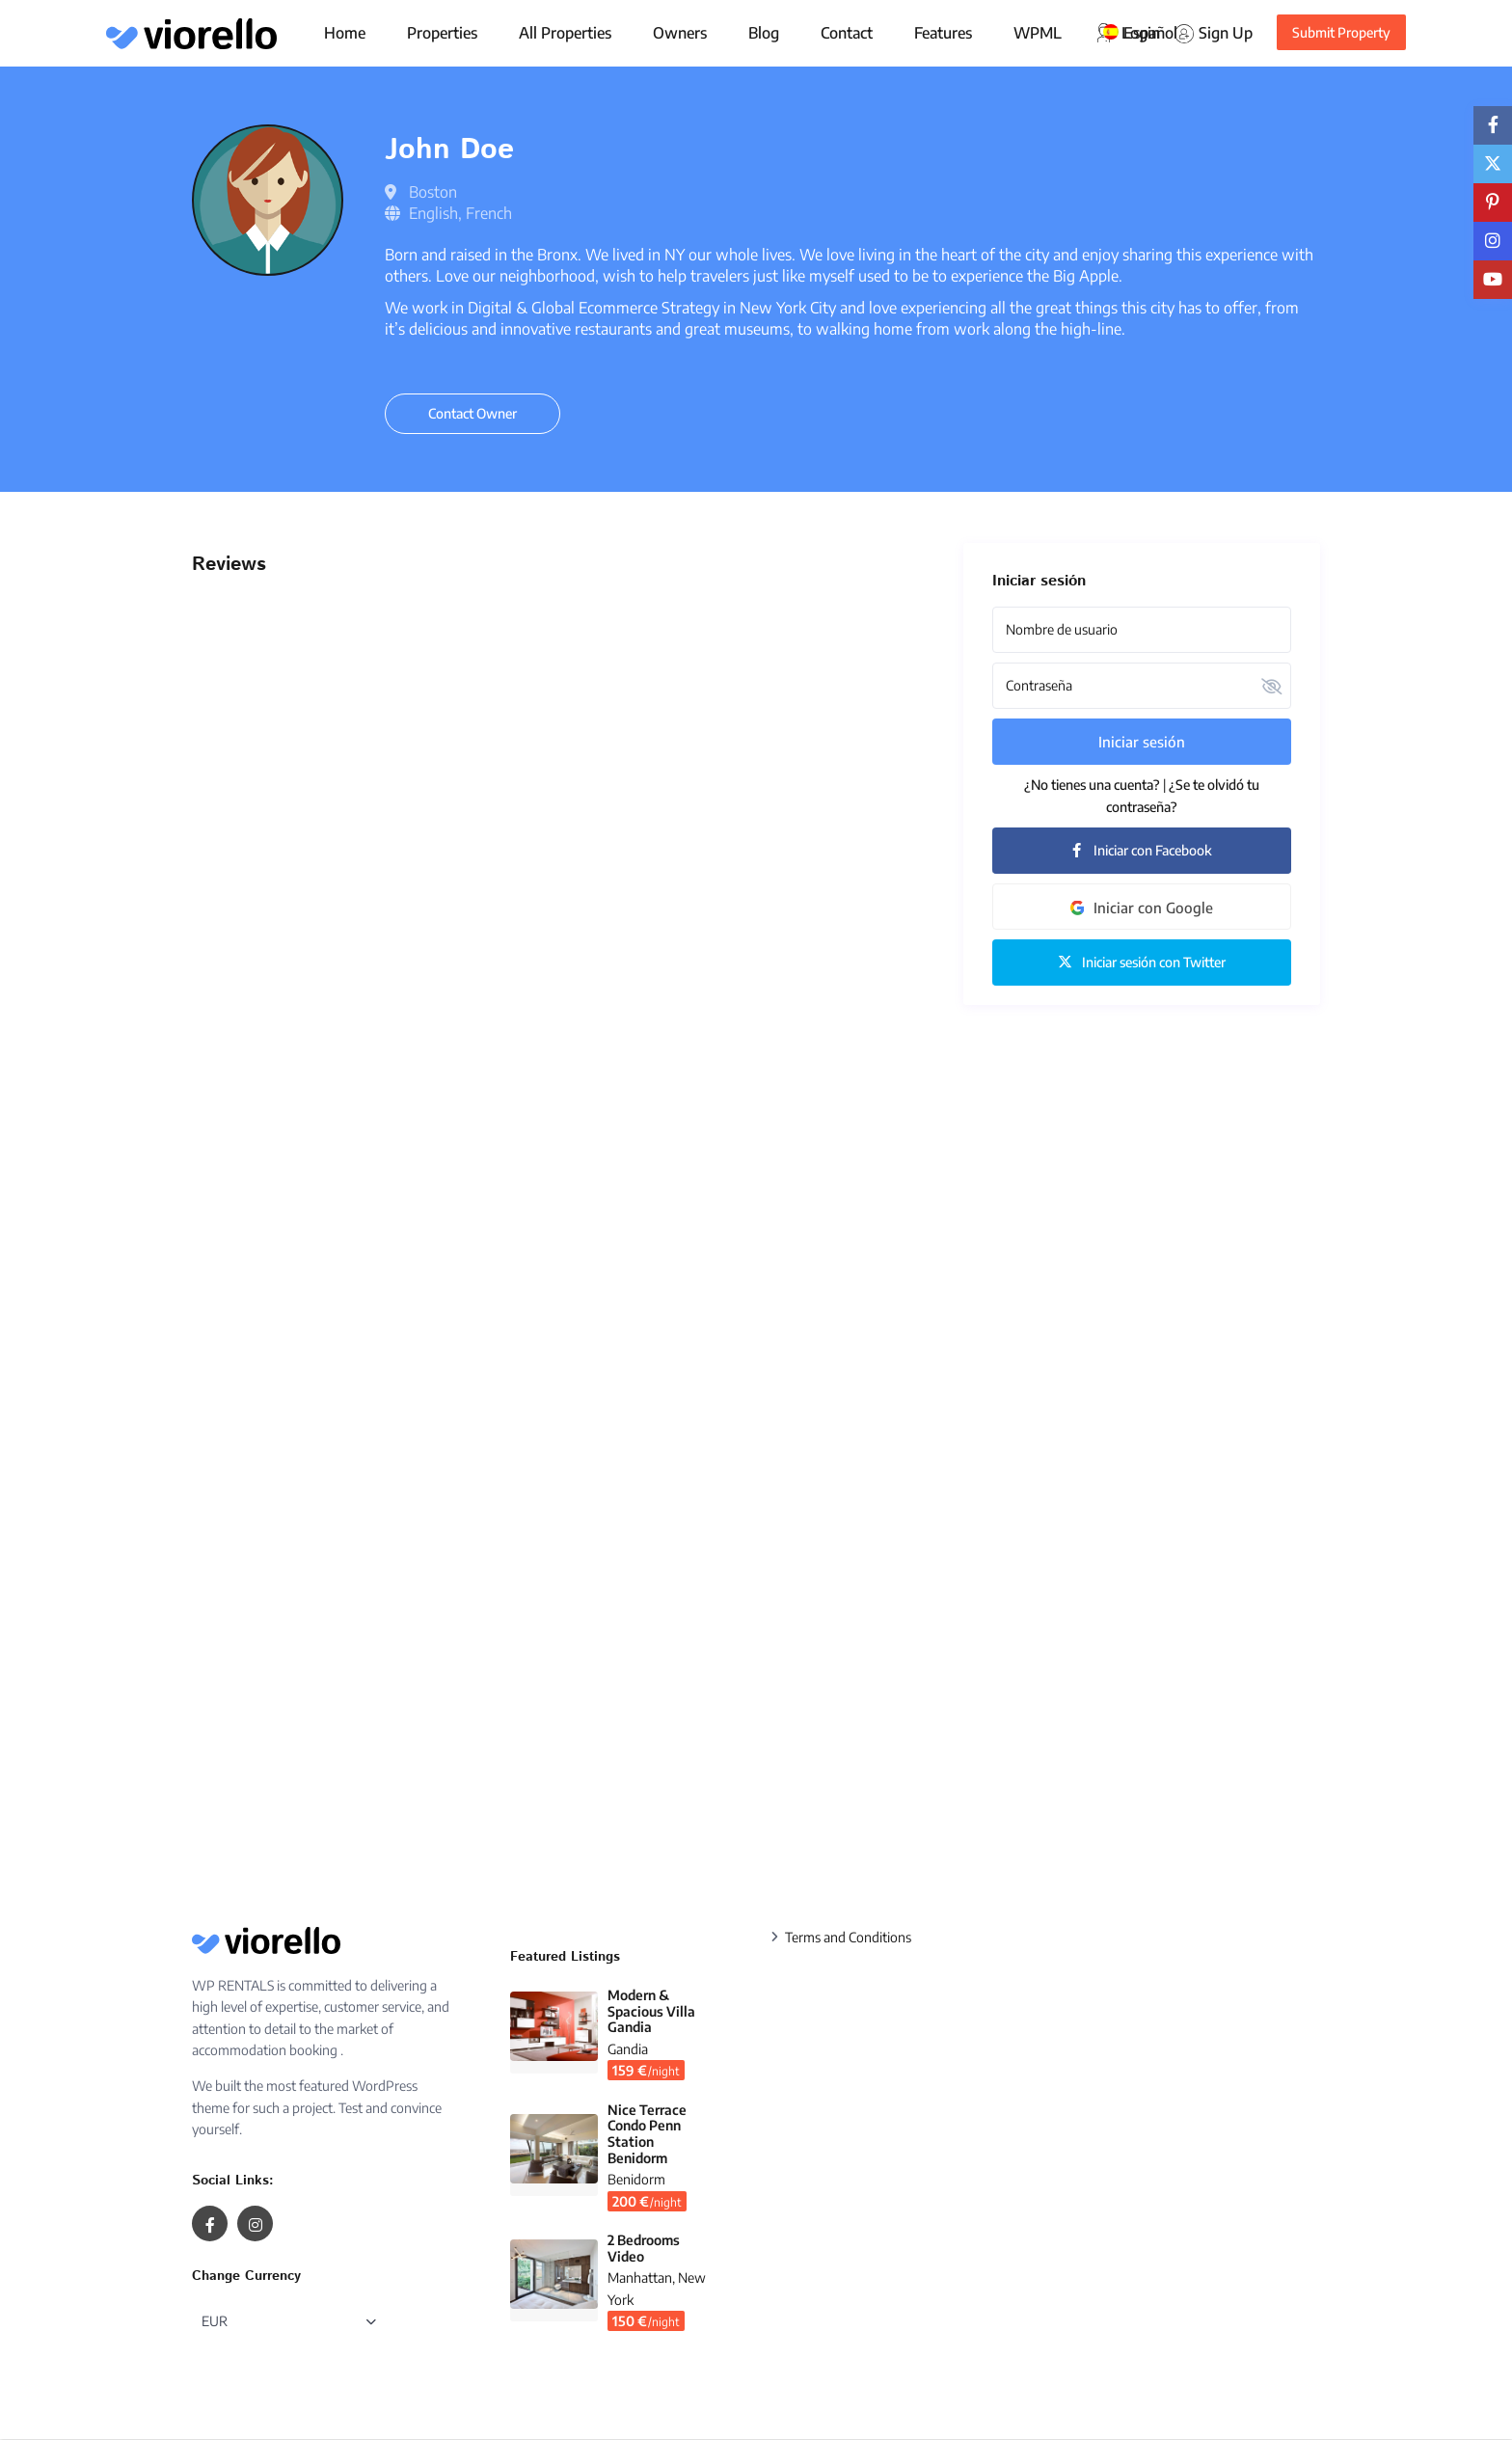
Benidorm (636, 2179)
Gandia (628, 2049)
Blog (763, 32)
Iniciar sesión (1141, 741)
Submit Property (1341, 32)
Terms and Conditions (848, 1937)
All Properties (565, 32)
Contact (847, 32)
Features (943, 32)
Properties (442, 32)
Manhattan (640, 2277)
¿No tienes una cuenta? (1092, 784)
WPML (1037, 32)
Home (344, 32)
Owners (680, 32)
